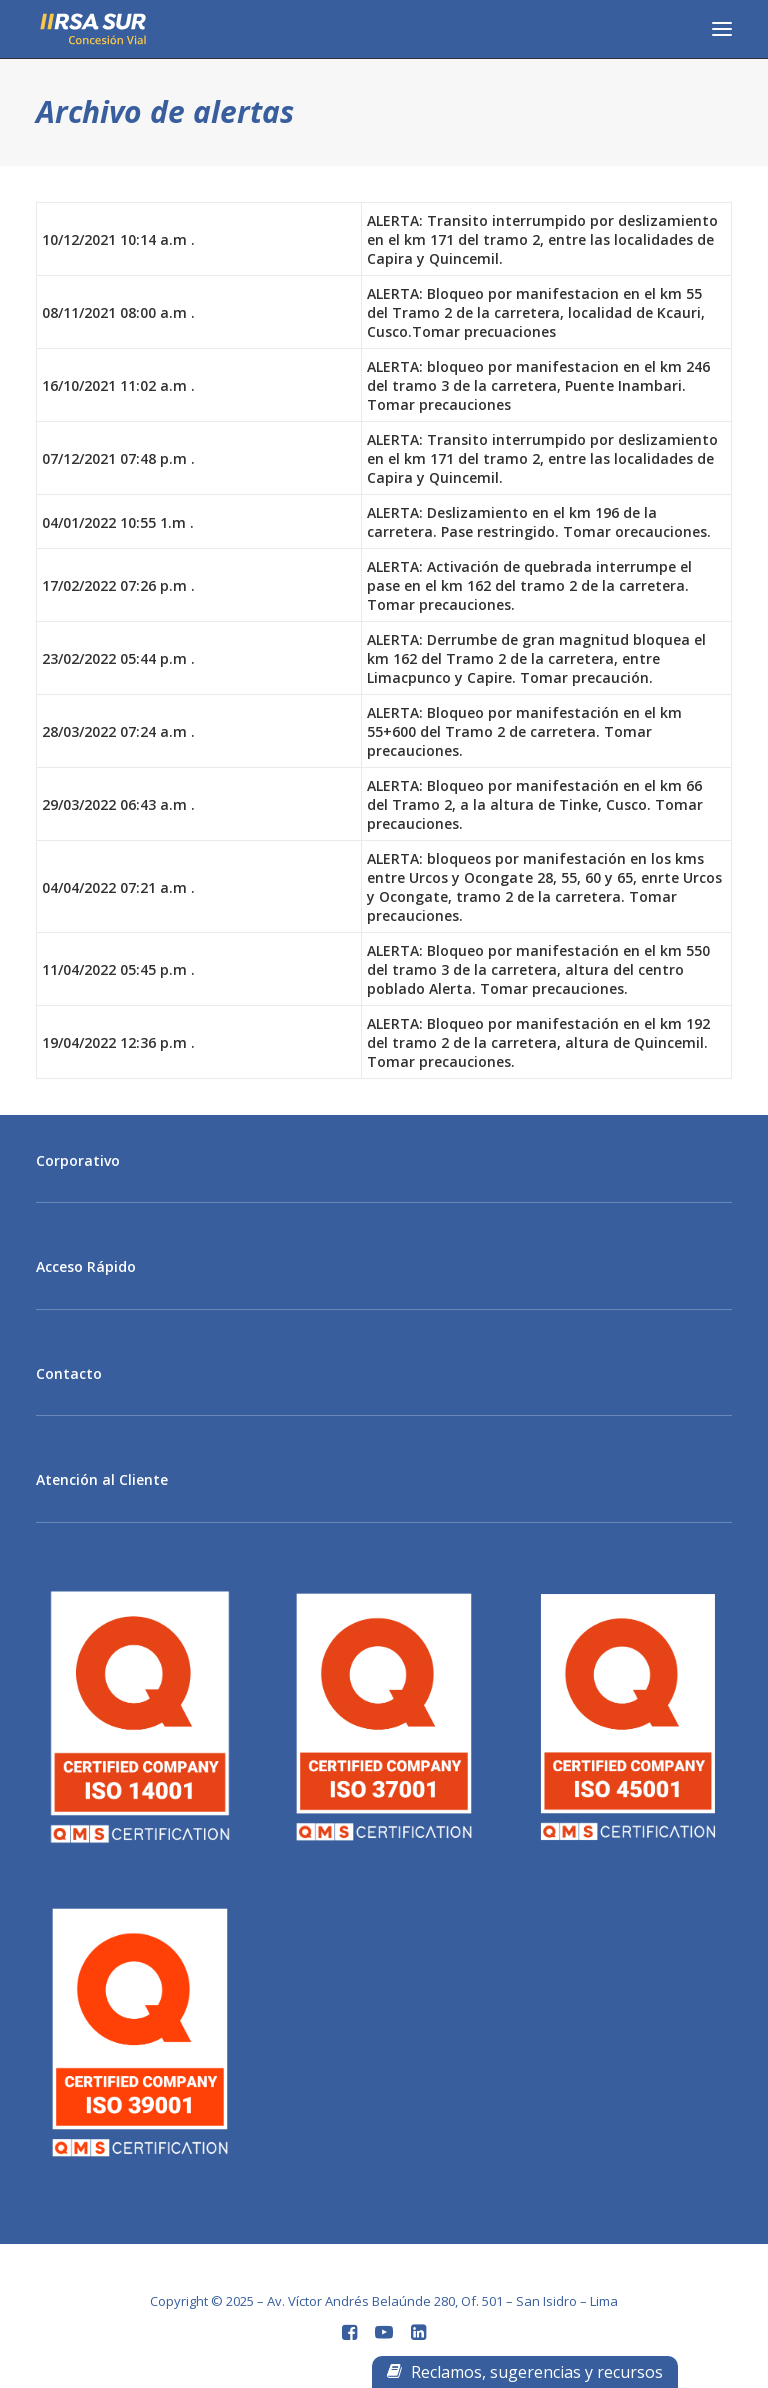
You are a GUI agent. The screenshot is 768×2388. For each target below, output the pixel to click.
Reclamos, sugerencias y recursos (525, 2372)
